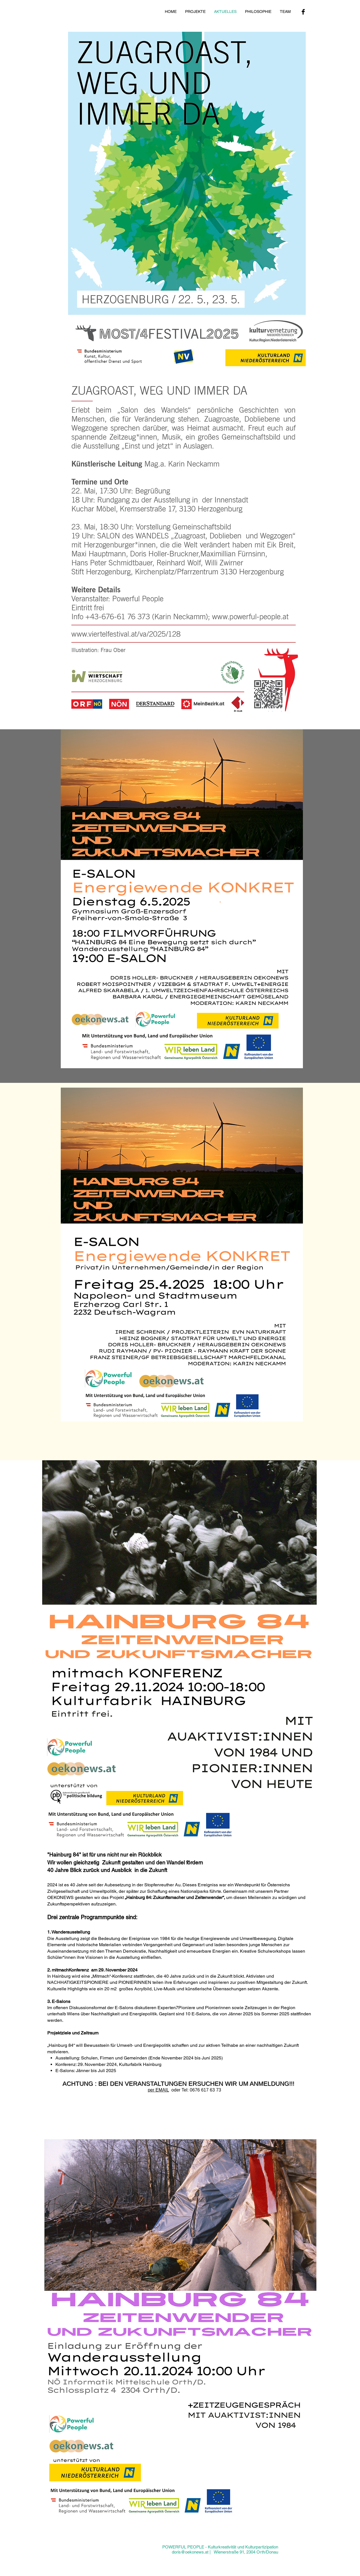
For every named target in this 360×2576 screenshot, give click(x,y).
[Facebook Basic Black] (303, 12)
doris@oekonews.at (190, 2552)
